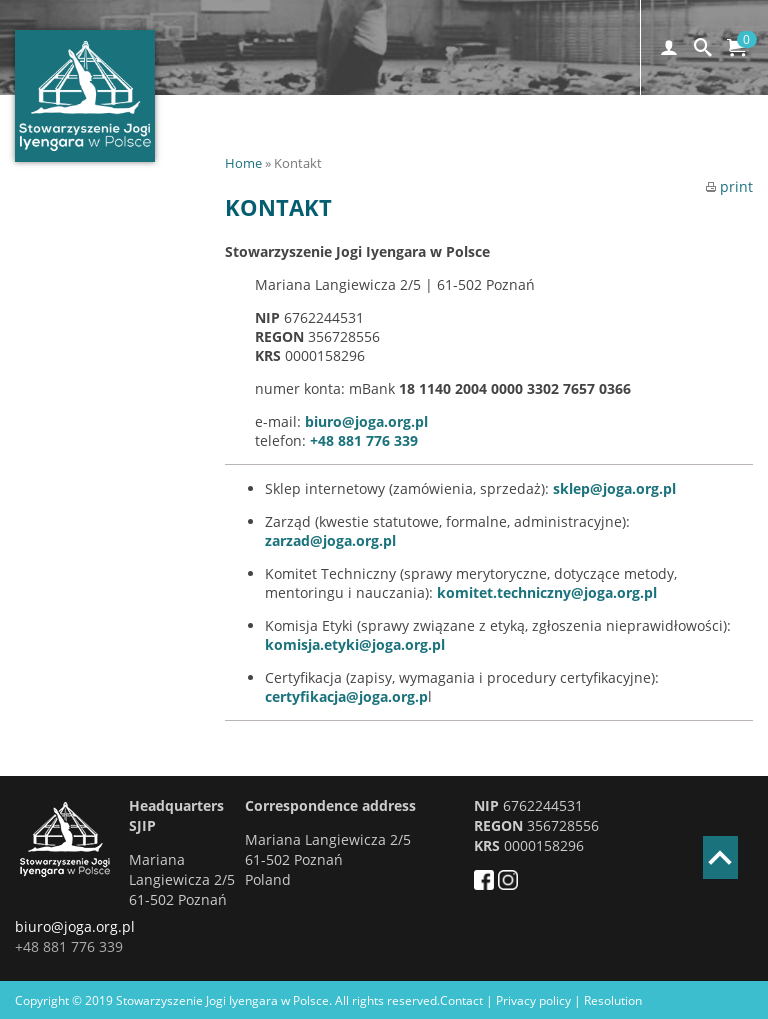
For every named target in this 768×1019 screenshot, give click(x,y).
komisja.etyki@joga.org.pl (355, 644)
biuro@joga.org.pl (366, 421)
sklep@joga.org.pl (614, 488)
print (729, 186)
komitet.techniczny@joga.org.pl (547, 592)
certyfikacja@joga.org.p (346, 696)
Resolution (613, 1000)
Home (243, 163)
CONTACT (635, 142)
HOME (235, 142)
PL (703, 142)
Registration (329, 142)
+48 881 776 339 (364, 440)
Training (546, 142)
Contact (461, 1000)
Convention (446, 142)
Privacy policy (533, 1000)
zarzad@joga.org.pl (330, 540)
